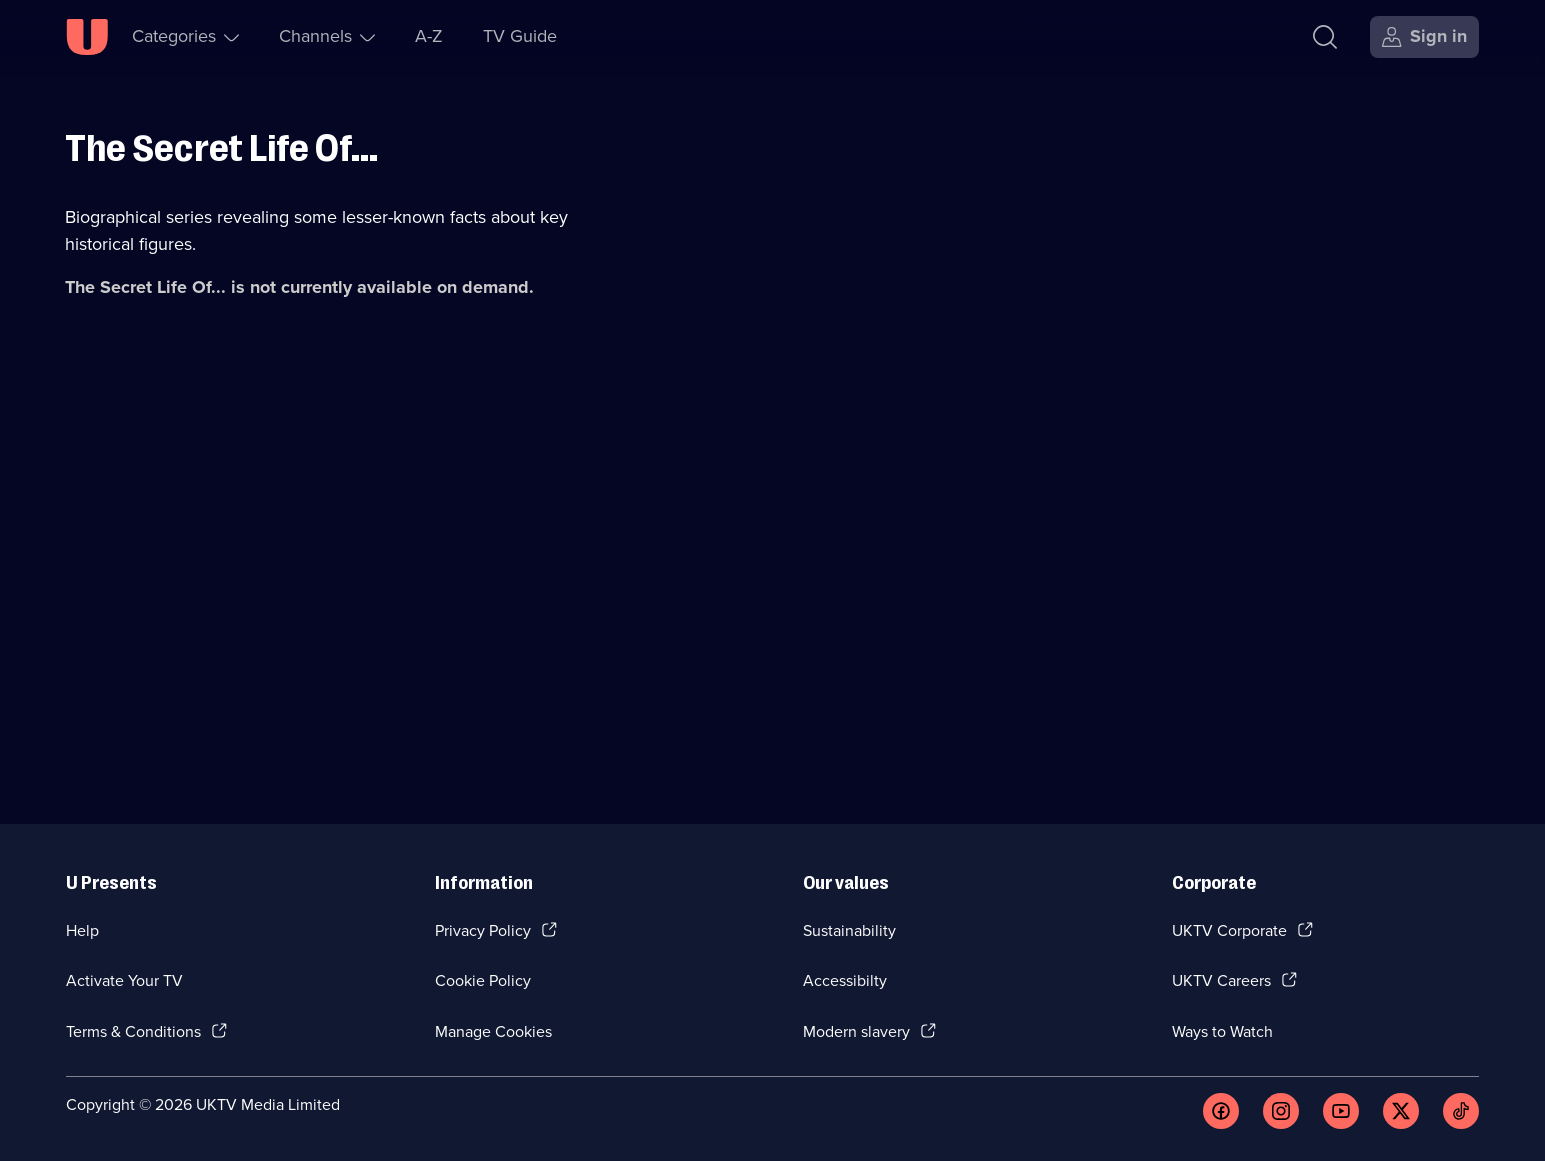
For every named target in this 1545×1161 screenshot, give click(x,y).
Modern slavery (856, 1031)
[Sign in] (1424, 37)
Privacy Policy (483, 930)
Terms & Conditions (133, 1031)
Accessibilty (845, 980)
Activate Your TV (124, 980)
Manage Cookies (493, 1031)
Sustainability (849, 930)
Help (82, 930)
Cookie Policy (483, 980)
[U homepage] (87, 37)
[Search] (1325, 37)
